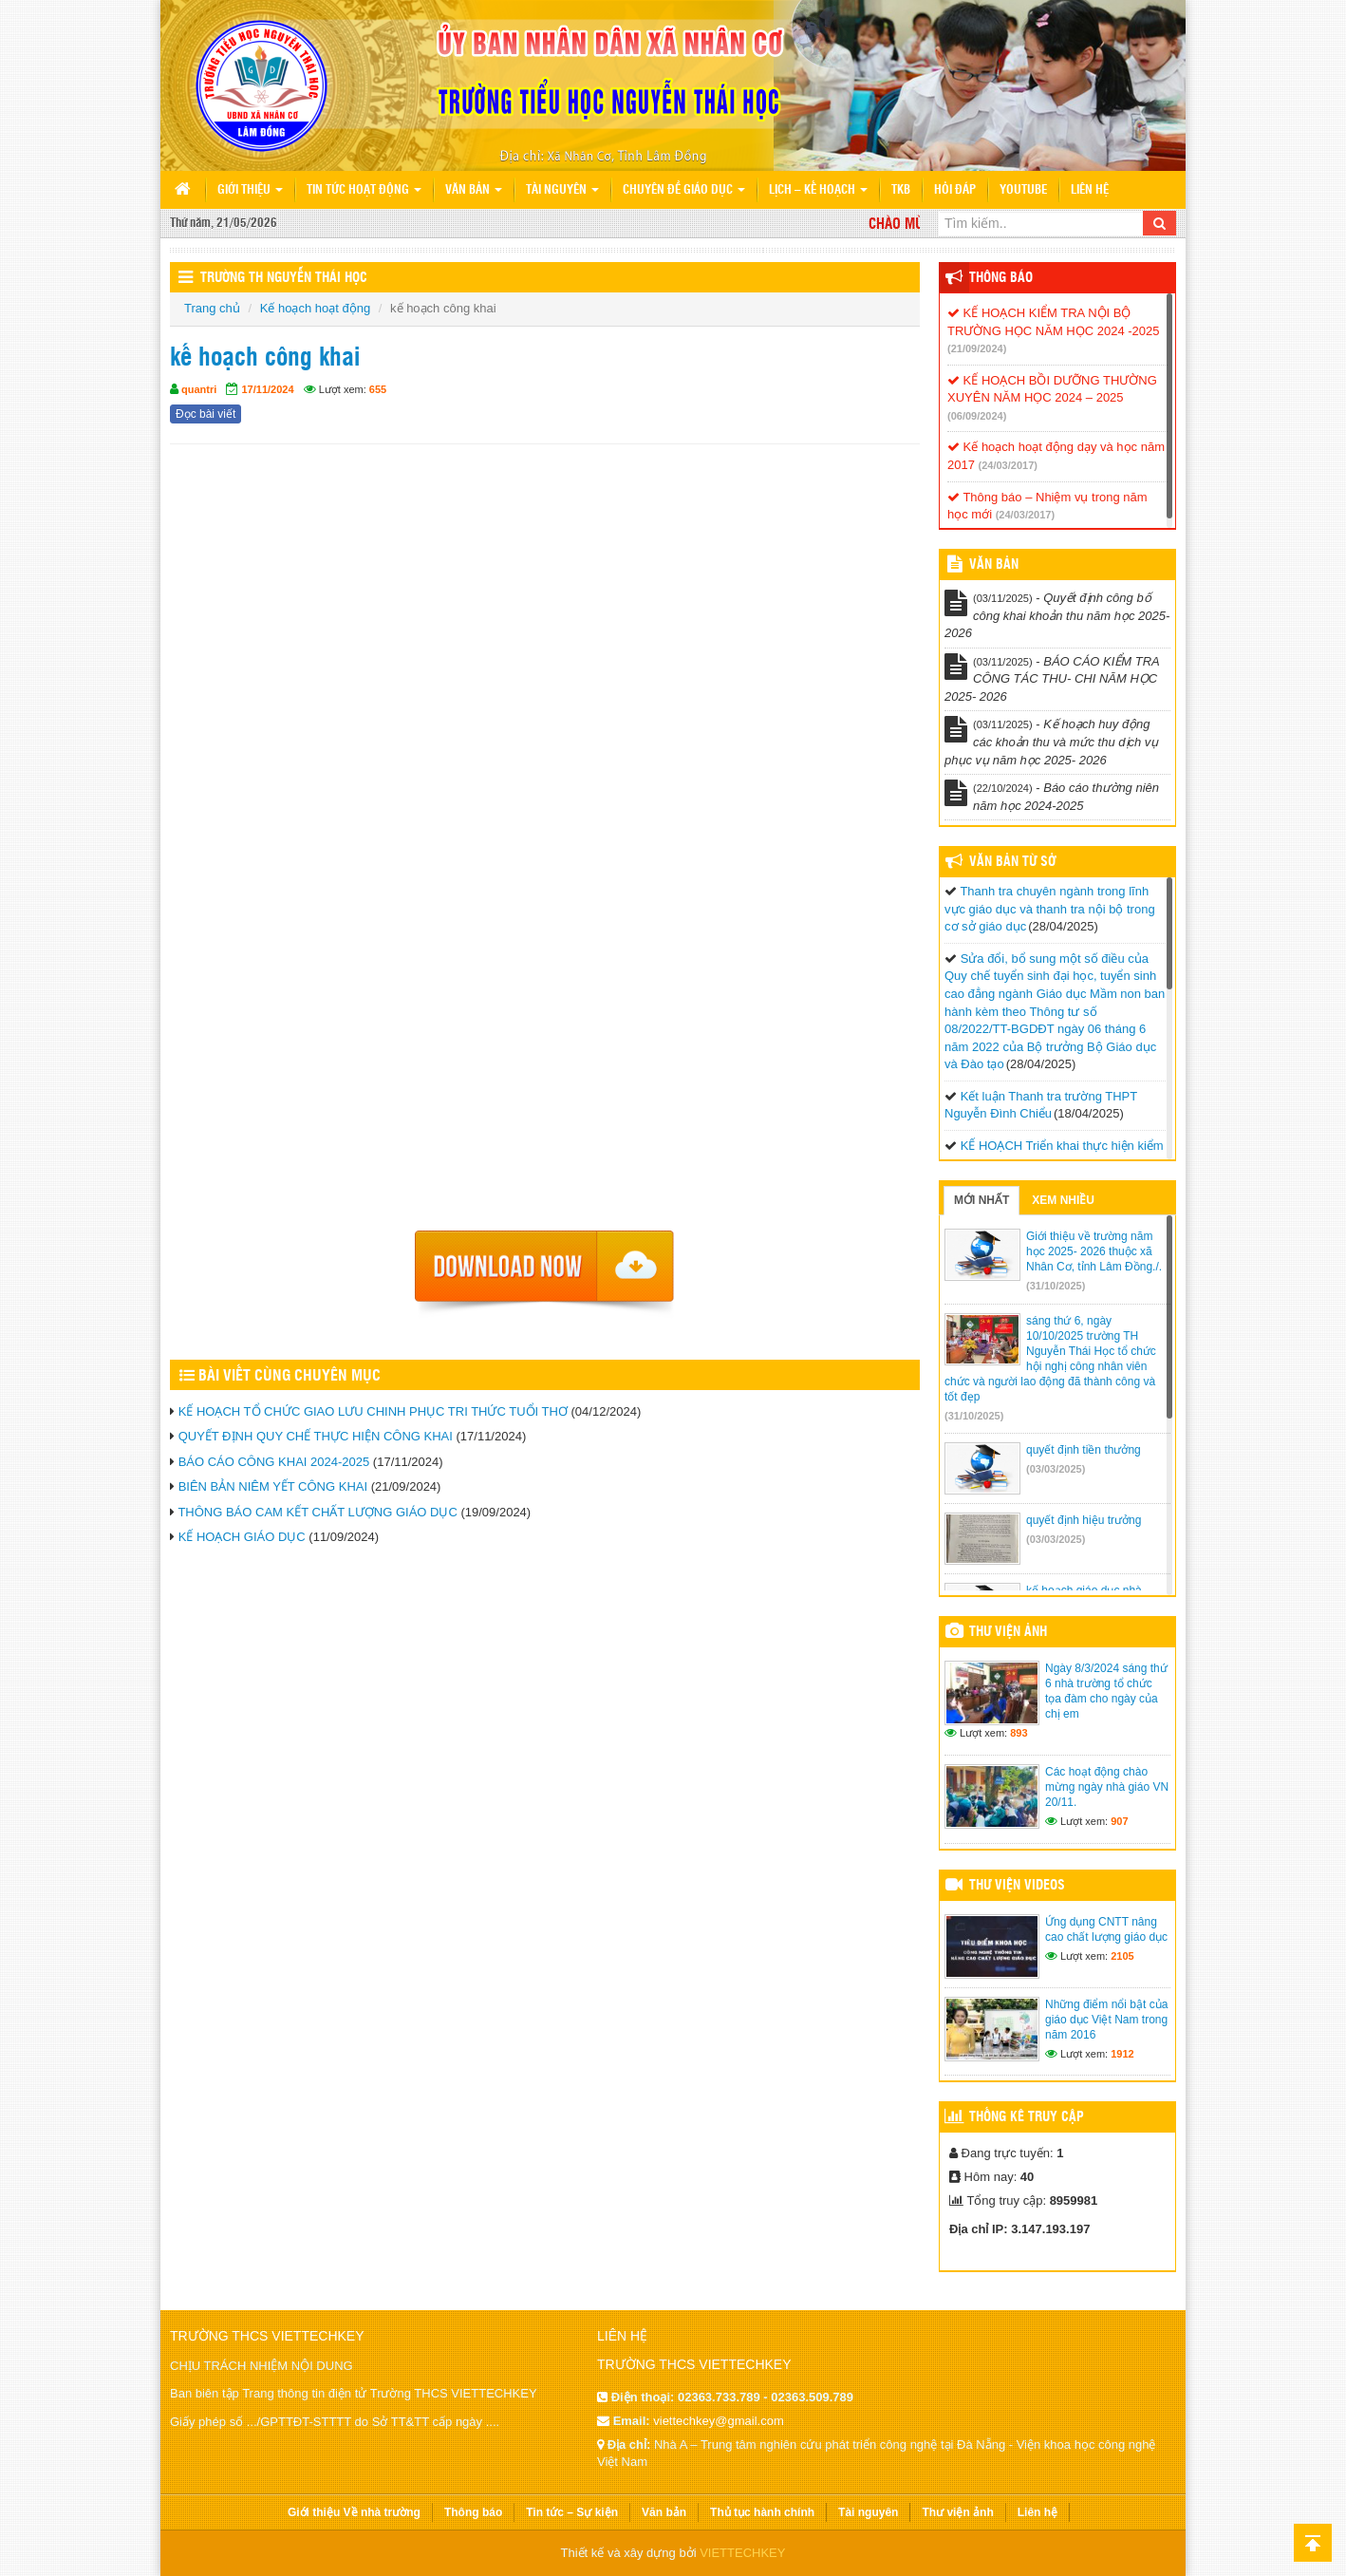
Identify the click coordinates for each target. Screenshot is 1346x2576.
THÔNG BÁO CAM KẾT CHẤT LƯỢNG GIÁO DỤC (317, 1512)
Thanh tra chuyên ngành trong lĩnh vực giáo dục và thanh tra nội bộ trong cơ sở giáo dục (1049, 908)
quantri (198, 389)
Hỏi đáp (955, 190)
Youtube (1023, 190)
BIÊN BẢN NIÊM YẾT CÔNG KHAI (272, 1486)
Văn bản (473, 190)
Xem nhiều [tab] (1063, 1200)
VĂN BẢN (994, 565)
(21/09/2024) (976, 348)
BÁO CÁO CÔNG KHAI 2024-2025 (274, 1462)
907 (1119, 1821)
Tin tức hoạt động (364, 190)
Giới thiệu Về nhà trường (354, 2512)
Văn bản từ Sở (1012, 862)
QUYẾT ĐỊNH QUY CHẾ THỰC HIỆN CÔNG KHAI (315, 1436)
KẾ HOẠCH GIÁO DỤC (242, 1537)
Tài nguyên (562, 190)
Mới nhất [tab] (981, 1200)
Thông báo (1001, 278)
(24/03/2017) (1008, 465)
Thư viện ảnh (1008, 1632)
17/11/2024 (267, 389)
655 (377, 389)
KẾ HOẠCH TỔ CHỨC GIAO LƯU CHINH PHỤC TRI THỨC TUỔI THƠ (373, 1411)
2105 (1122, 1956)
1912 (1122, 2053)
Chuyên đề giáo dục (684, 190)
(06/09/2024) (976, 416)
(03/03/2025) (1055, 1469)
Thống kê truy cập (1026, 2117)
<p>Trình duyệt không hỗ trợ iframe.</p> (545, 843)
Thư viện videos (1017, 1885)
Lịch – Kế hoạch (818, 190)
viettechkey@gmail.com (718, 2421)
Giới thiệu (250, 190)
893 (1018, 1733)
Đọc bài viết (205, 414)
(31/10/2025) (1055, 1285)
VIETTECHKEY (742, 2553)
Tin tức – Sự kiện (572, 2512)
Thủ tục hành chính (762, 2512)
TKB (900, 190)
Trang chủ (212, 308)
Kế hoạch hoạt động (315, 308)
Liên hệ (1090, 190)
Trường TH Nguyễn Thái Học (283, 278)
